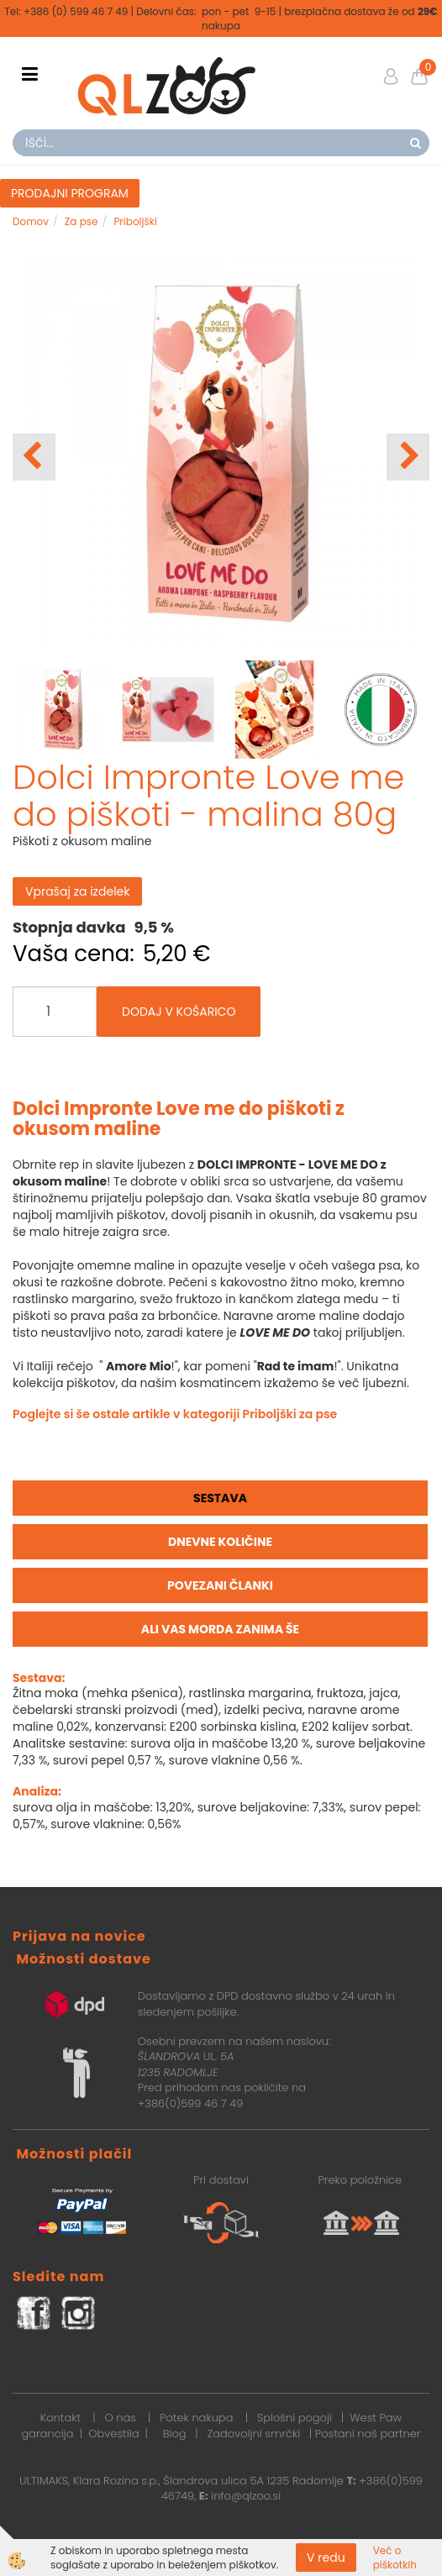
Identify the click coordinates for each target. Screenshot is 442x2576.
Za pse (81, 221)
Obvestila (113, 2434)
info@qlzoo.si (246, 2496)
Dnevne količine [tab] (220, 1541)
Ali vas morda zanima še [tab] (220, 1629)
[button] (408, 457)
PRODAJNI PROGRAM (70, 193)
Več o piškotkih (395, 2557)
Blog (174, 2434)
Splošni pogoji (294, 2418)
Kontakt (60, 2418)
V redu (326, 2557)
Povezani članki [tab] (220, 1585)
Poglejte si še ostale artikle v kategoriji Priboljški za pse (175, 1414)
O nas (119, 2418)
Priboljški (135, 221)
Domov (31, 221)
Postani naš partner (368, 2434)
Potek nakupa (196, 2418)
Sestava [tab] (220, 1498)
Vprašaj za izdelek (77, 891)
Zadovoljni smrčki (253, 2434)
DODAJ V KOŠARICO (178, 1011)
